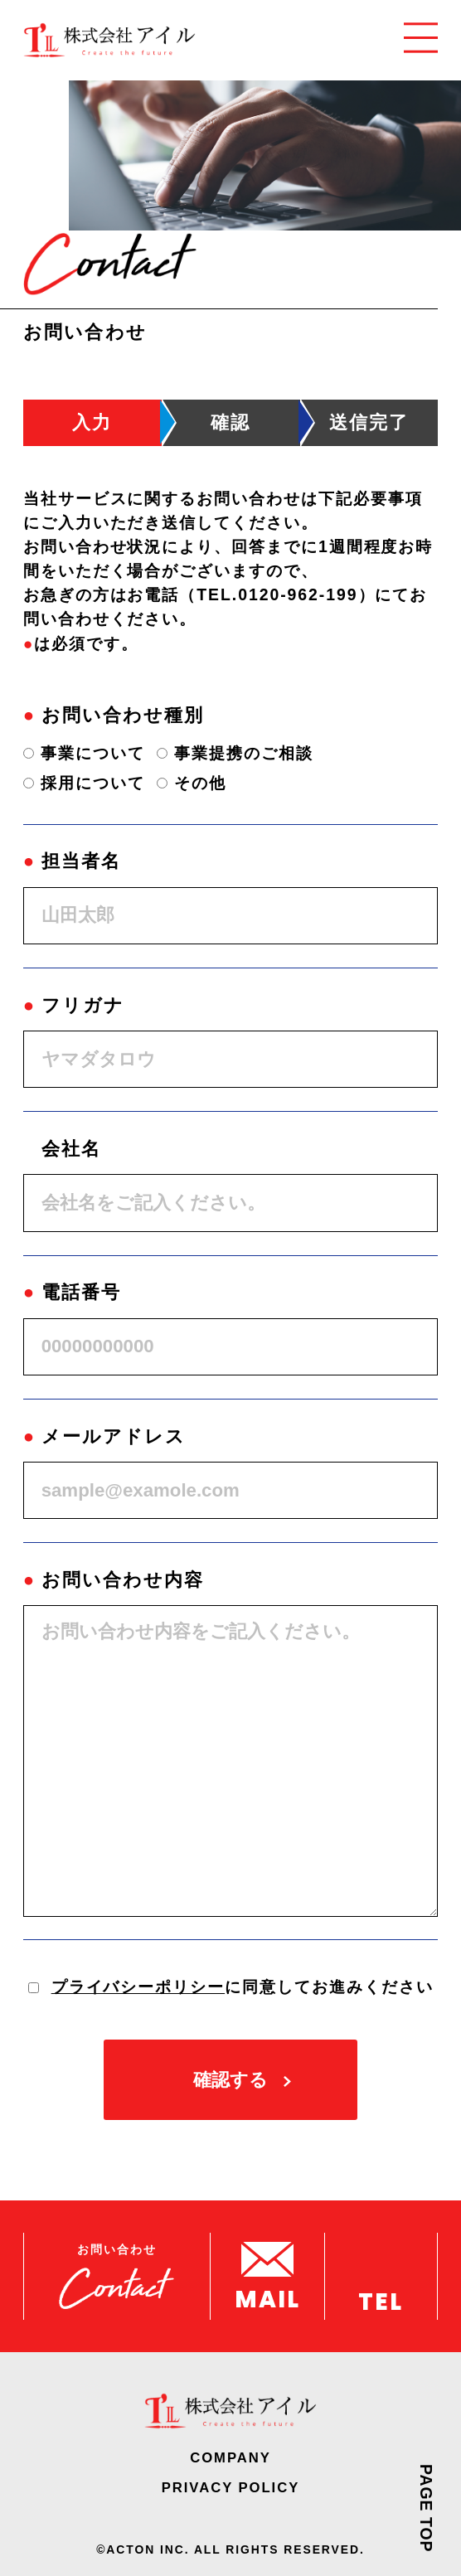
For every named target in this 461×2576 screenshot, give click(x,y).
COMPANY (230, 2459)
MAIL (267, 2297)
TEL (380, 2300)
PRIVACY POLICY (231, 2488)
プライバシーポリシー (138, 1986)
